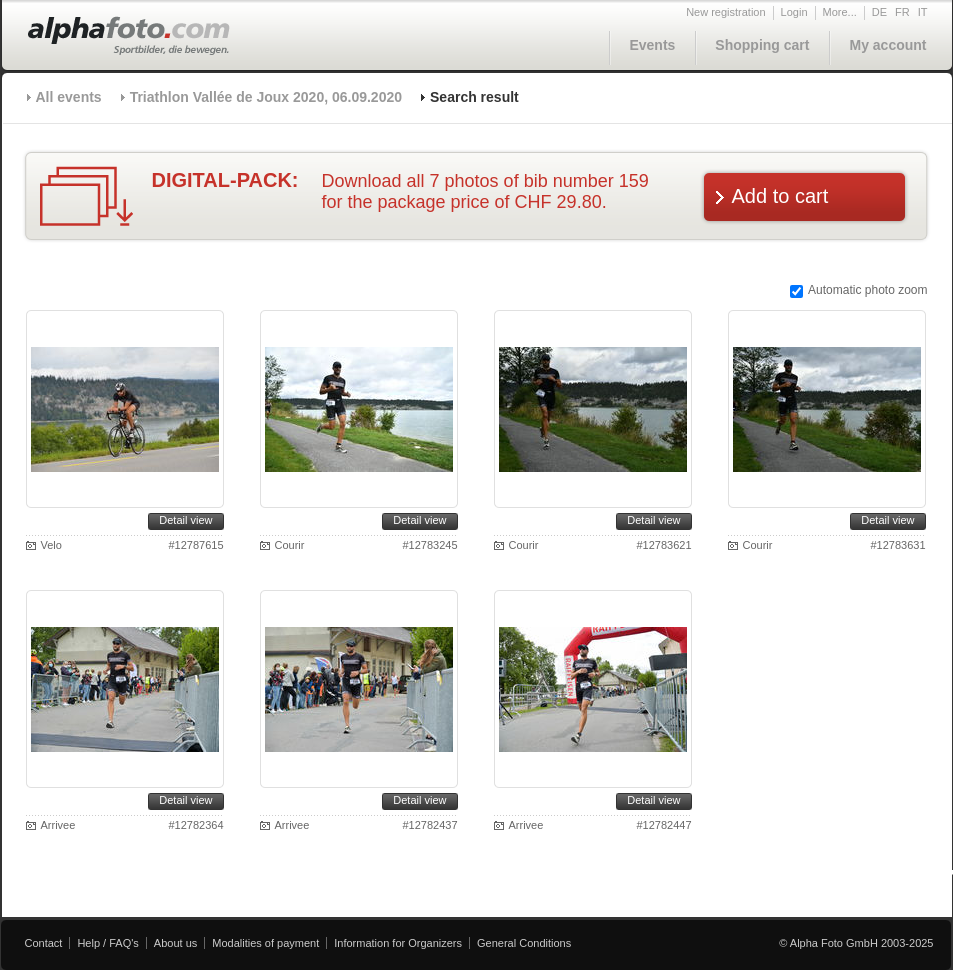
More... (840, 12)
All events (69, 97)
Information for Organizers (398, 943)
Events (652, 45)
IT (923, 12)
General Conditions (524, 943)
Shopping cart (762, 45)
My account (887, 45)
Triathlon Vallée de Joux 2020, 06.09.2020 (266, 97)
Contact (44, 943)
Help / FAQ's (107, 943)
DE (879, 12)
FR (902, 12)
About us (175, 943)
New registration (725, 12)
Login (794, 12)
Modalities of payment (265, 943)
